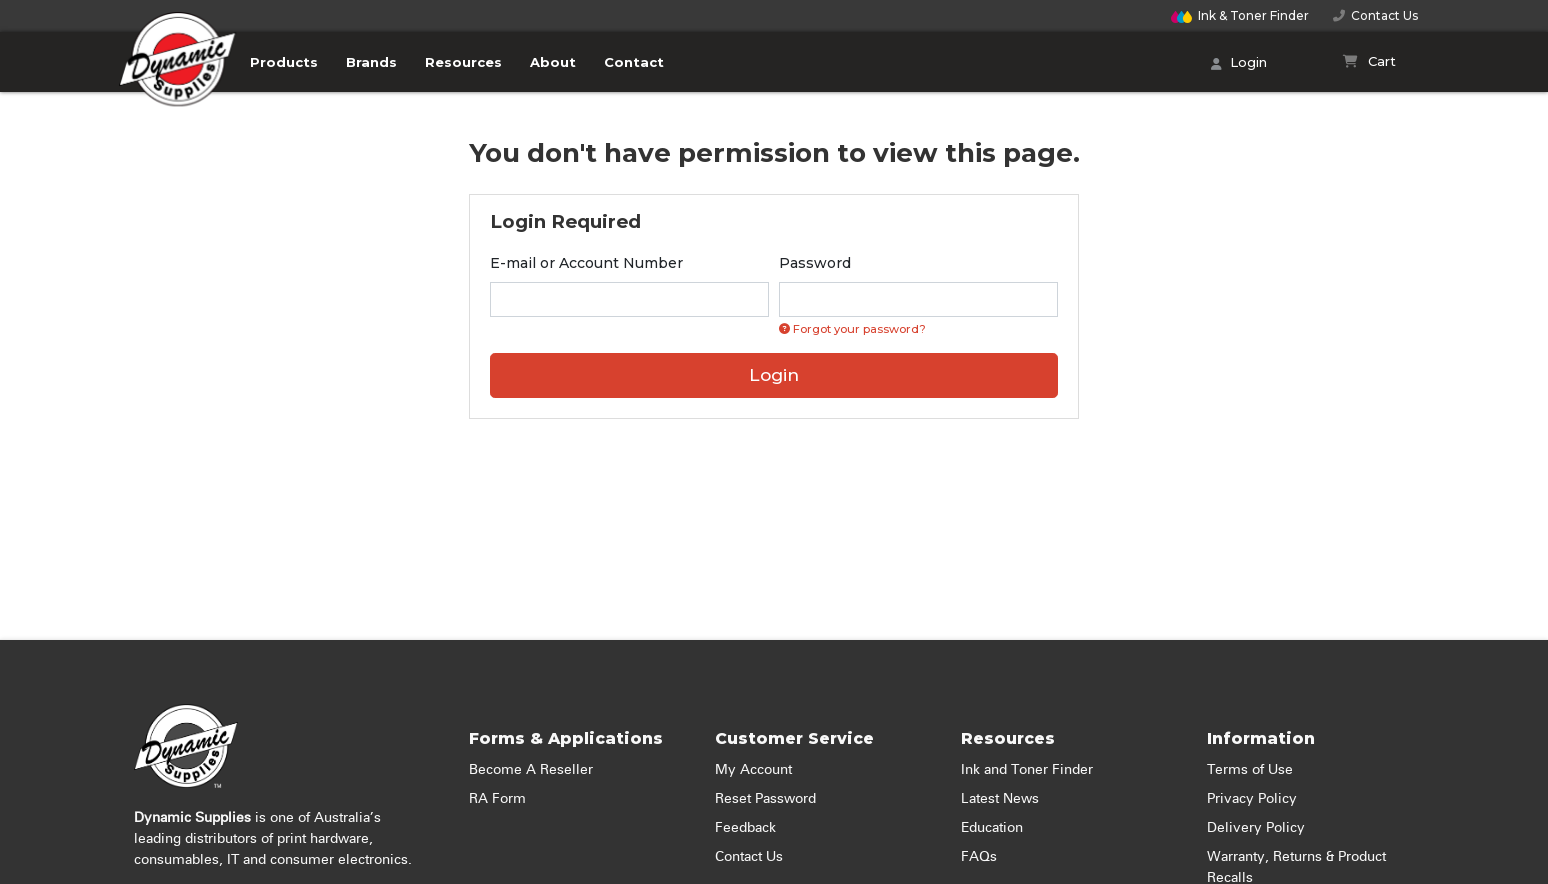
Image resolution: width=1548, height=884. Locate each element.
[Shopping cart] (1369, 62)
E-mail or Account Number (586, 263)
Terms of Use (1250, 770)
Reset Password (765, 799)
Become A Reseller (531, 770)
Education (992, 828)
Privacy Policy (1252, 799)
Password (815, 263)
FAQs (979, 857)
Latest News (1000, 799)
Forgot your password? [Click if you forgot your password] (852, 329)
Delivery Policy (1256, 828)
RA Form (497, 799)
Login (1239, 64)
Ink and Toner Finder (1027, 770)
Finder (1240, 15)
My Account (753, 770)
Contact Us (1375, 15)
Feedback (745, 828)
